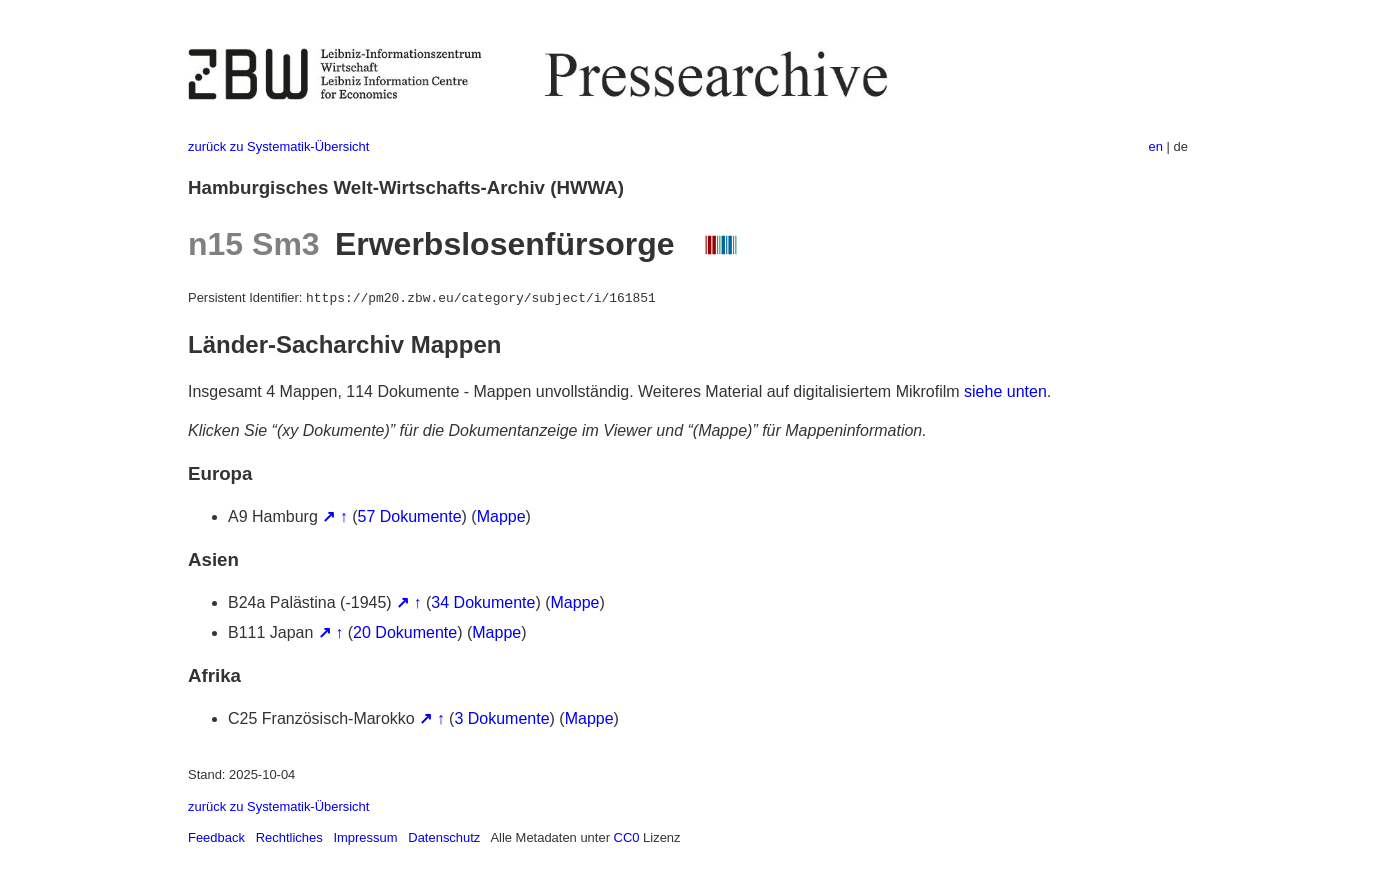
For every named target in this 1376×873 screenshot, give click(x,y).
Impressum (365, 837)
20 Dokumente (405, 632)
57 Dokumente (410, 516)
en (1156, 146)
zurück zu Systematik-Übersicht (278, 146)
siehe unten (1005, 391)
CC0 (627, 837)
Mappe (501, 516)
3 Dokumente (501, 718)
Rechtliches (289, 837)
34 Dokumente (483, 602)
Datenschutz (444, 837)
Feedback (216, 837)
